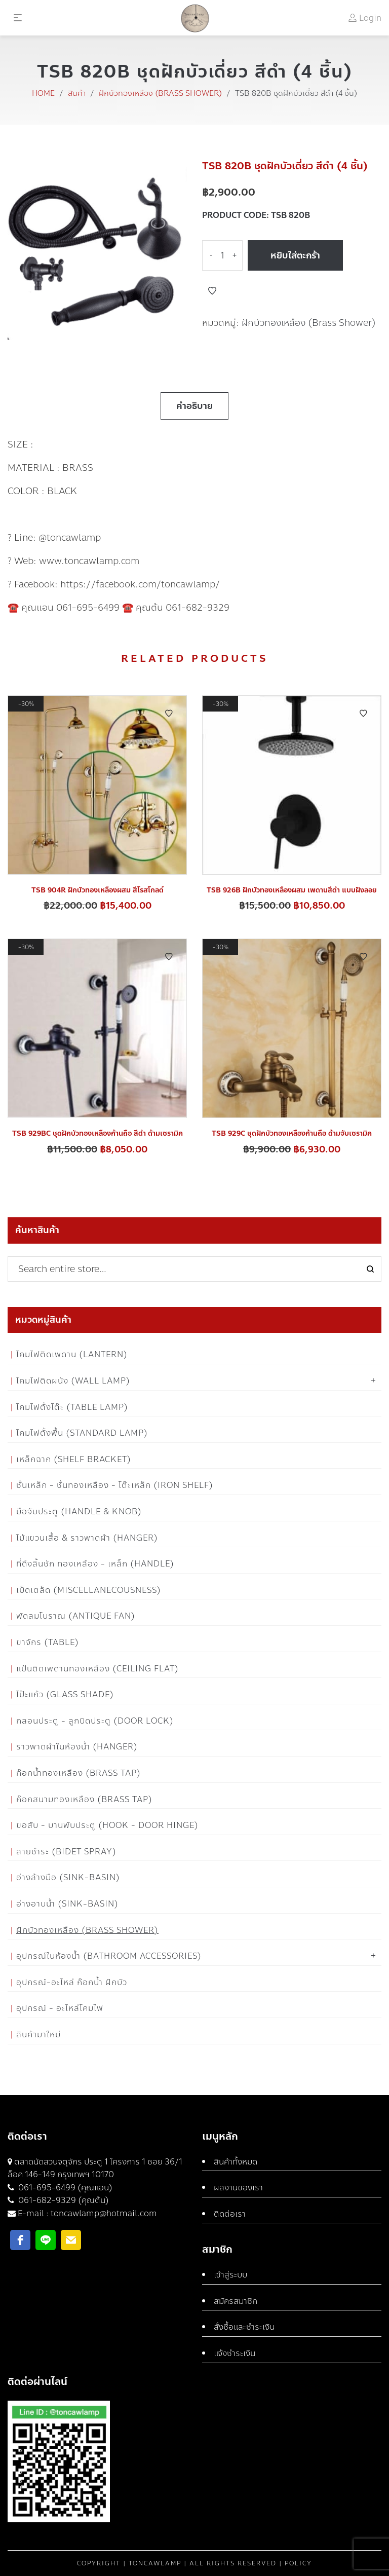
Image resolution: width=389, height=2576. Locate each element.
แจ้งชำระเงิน (234, 2353)
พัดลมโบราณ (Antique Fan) (75, 1616)
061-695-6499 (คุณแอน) (64, 2187)
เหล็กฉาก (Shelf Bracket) (73, 1459)
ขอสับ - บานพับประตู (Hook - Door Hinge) (107, 1825)
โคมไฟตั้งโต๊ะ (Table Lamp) (72, 1407)
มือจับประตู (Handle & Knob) (79, 1511)
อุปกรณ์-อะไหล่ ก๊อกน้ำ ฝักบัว (71, 1982)
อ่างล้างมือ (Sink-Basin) (68, 1877)
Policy (298, 2563)
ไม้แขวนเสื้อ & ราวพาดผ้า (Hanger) (87, 1538)
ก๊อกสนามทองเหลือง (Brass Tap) (84, 1799)
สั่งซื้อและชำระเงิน (244, 2327)
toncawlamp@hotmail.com (104, 2213)
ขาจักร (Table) (47, 1642)
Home (43, 93)
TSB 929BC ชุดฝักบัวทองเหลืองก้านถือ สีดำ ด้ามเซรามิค (97, 1133)
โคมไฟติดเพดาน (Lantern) (72, 1354)
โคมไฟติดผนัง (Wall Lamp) (73, 1380)
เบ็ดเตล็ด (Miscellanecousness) (88, 1590)
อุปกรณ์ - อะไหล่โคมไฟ (59, 2008)
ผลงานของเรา (238, 2187)
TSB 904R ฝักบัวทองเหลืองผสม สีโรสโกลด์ (97, 890)
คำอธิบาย (194, 406)
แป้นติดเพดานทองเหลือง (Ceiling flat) (97, 1668)
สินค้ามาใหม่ (38, 2034)
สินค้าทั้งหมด (235, 2161)
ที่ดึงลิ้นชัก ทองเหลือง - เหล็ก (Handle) (95, 1563)
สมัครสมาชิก (235, 2301)
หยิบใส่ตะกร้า (295, 255)
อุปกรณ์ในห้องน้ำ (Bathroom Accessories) (109, 1956)
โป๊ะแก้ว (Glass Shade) (65, 1694)
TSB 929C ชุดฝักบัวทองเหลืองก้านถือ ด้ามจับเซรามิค (292, 1133)
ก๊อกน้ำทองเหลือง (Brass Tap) (78, 1773)
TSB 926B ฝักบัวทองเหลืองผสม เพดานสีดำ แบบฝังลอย (292, 890)
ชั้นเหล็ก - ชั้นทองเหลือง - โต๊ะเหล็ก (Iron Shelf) (114, 1485)
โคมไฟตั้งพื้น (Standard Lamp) (82, 1433)
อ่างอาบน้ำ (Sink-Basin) (67, 1903)
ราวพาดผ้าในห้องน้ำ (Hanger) (77, 1746)
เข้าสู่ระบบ (230, 2274)
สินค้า (77, 93)
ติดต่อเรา (230, 2214)
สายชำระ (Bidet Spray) (66, 1851)
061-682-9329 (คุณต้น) (62, 2200)
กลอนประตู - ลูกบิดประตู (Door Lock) (95, 1720)
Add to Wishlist (212, 291)
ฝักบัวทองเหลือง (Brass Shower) (160, 93)
